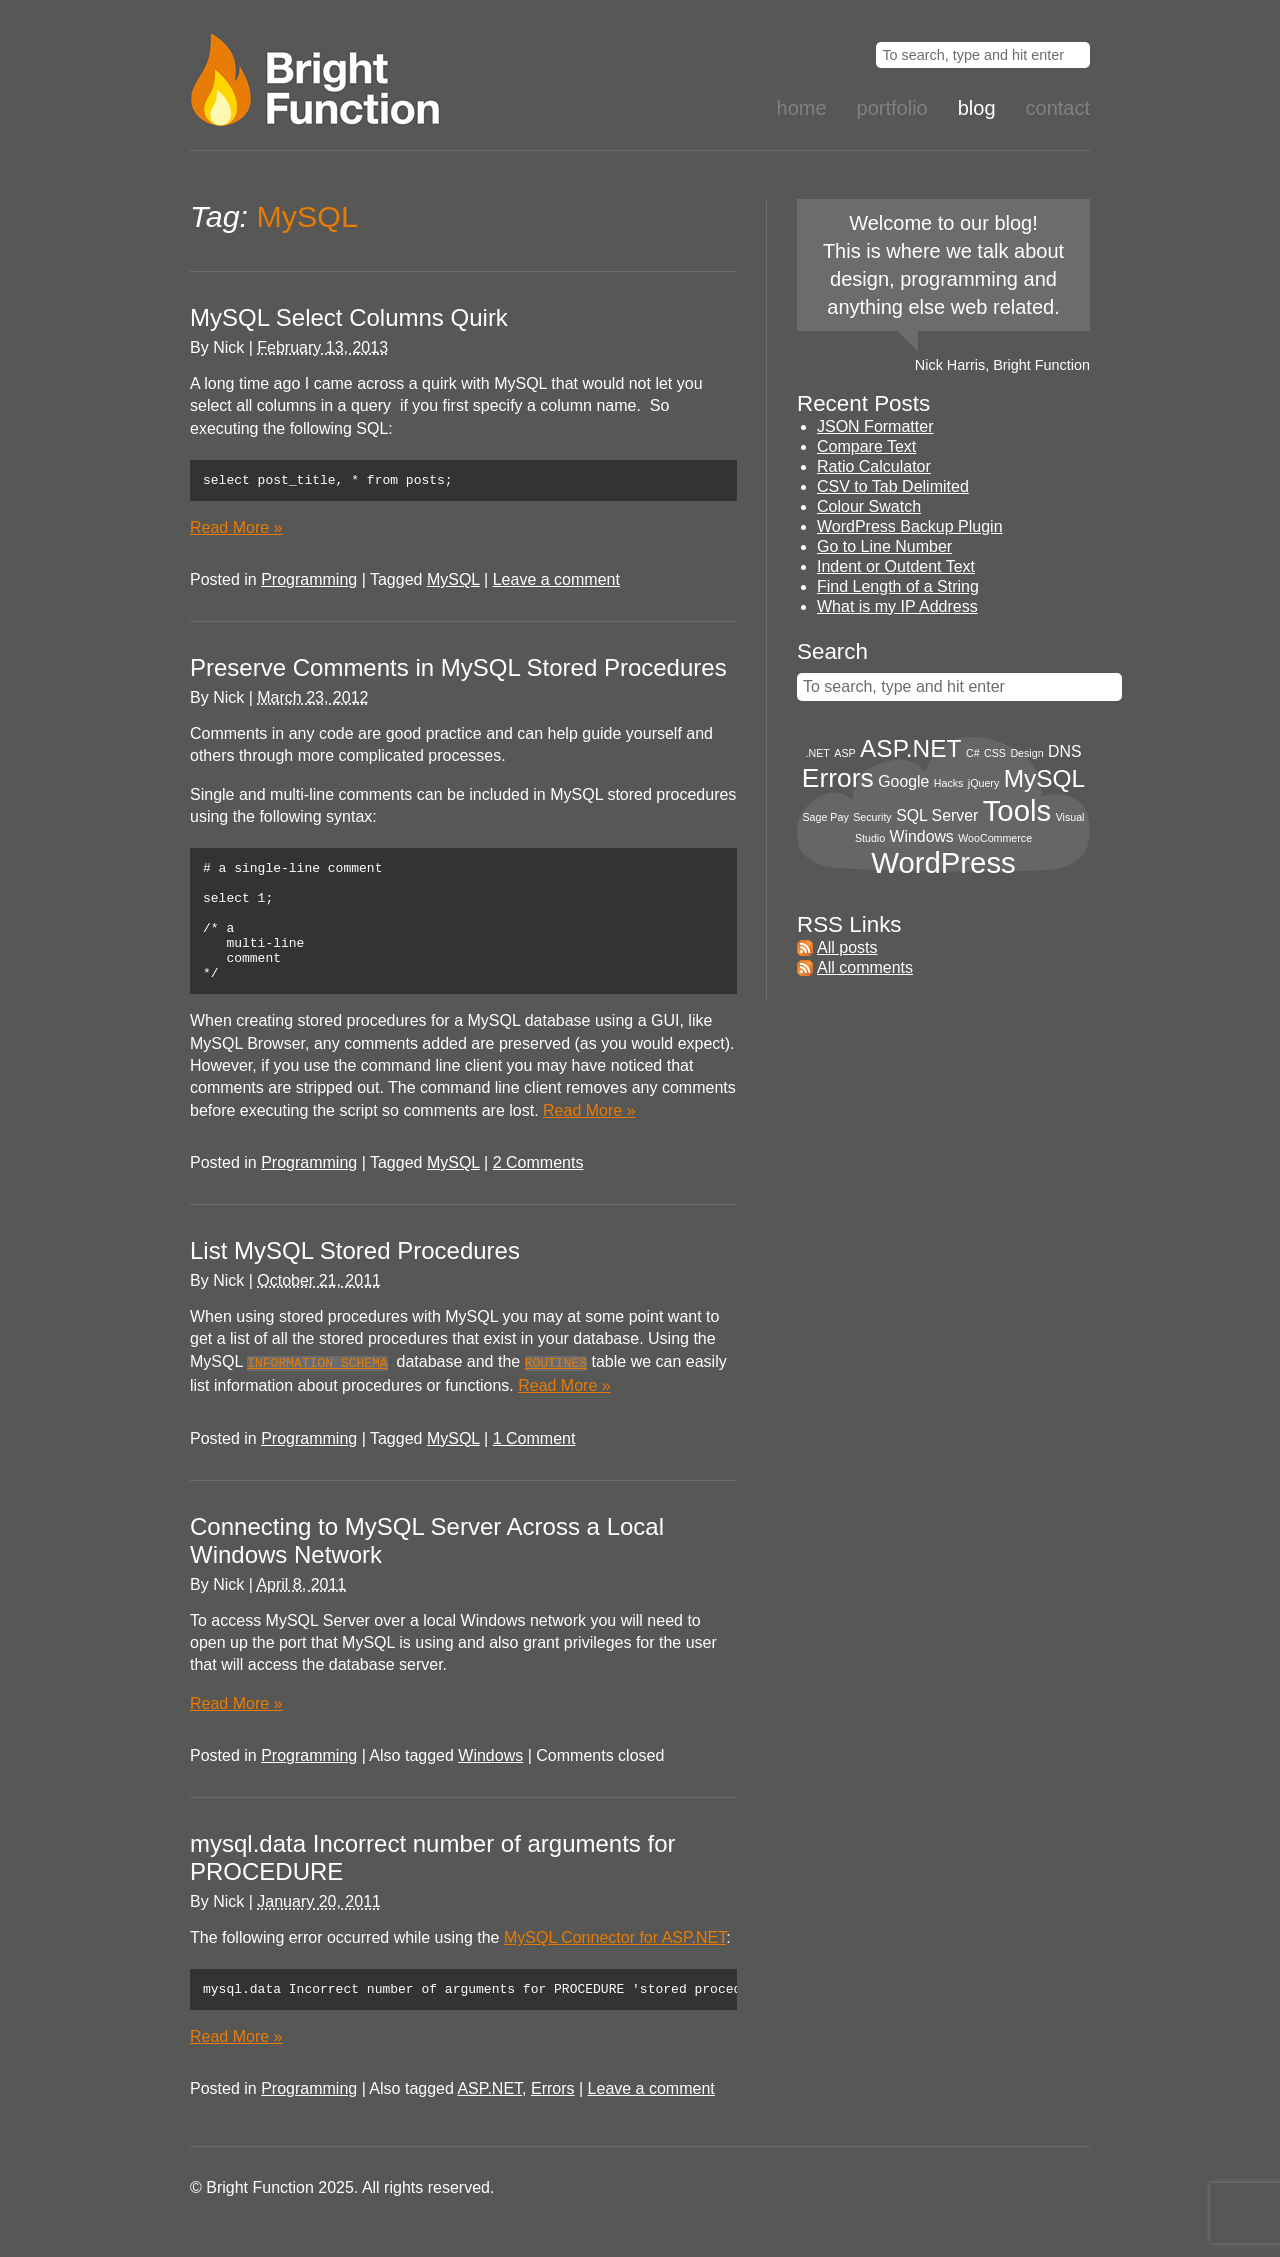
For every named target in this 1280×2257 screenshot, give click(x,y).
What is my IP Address (897, 606)
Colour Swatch (869, 506)
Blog (977, 108)
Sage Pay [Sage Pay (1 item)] (826, 817)
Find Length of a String (898, 586)
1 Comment (534, 1463)
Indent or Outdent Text (896, 566)
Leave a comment (556, 582)
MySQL (453, 582)
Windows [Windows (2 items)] (922, 836)
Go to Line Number (884, 546)
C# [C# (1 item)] (973, 753)
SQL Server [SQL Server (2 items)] (937, 815)
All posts (847, 947)
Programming (309, 582)
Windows (490, 1780)
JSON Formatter (875, 426)
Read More (236, 530)
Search (832, 651)
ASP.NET (489, 2116)
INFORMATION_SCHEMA (317, 1389)
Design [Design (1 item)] (1026, 753)
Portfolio (892, 108)
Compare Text (866, 446)
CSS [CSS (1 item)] (995, 753)
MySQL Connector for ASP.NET (615, 1962)
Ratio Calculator (874, 466)
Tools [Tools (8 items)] (1017, 810)
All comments (865, 967)
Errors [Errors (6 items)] (838, 778)
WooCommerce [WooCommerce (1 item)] (995, 838)
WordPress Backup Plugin (910, 526)
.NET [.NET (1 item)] (818, 753)
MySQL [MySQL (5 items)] (1044, 778)
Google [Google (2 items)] (903, 781)
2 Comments (538, 1189)
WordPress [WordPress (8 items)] (943, 862)
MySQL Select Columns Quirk (349, 317)
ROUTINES (556, 1389)
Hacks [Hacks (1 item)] (949, 783)
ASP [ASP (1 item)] (844, 753)
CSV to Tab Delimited (893, 486)
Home (802, 108)
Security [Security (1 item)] (872, 817)
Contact (1058, 108)
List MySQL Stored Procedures (355, 1277)
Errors (553, 2116)
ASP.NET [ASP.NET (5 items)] (910, 748)
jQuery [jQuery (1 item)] (983, 783)
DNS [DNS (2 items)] (1064, 751)
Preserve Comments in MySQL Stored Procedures (458, 670)
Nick (228, 347)
